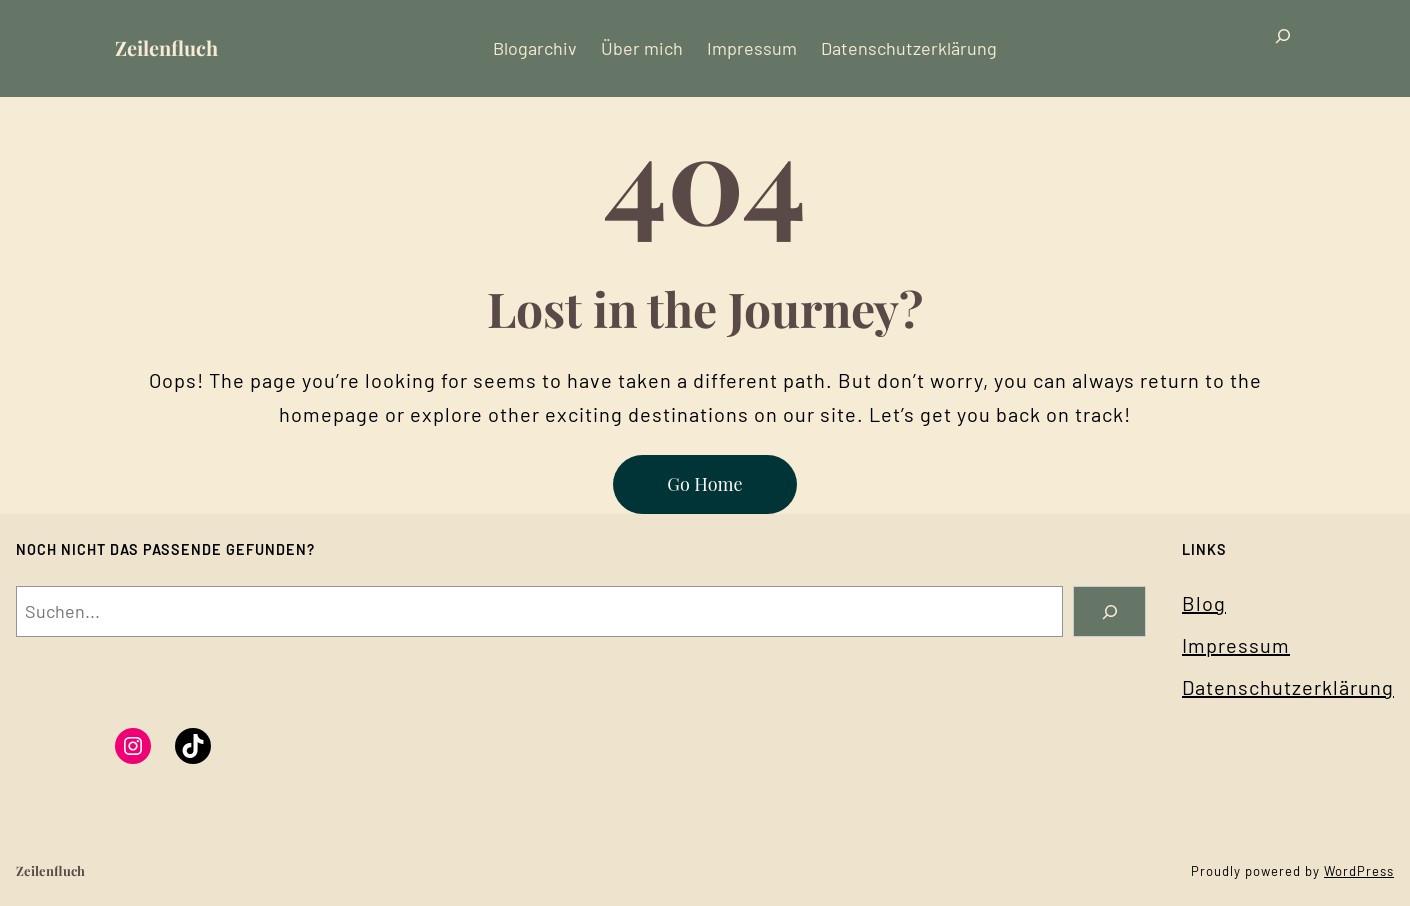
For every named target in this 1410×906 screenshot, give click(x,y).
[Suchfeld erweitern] (1283, 48)
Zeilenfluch (166, 47)
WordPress (1359, 871)
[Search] (1109, 611)
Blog (1204, 603)
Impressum (1236, 645)
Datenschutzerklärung (1288, 687)
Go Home (704, 484)
